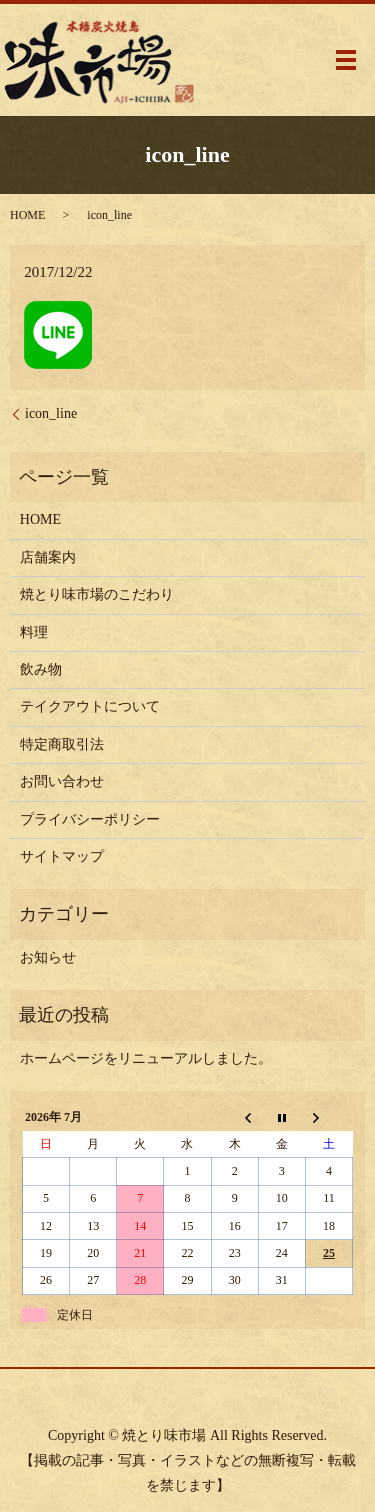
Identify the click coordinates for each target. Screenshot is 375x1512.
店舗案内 (48, 557)
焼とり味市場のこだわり (97, 594)
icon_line (51, 413)
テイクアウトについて (90, 706)
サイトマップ (62, 856)
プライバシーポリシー (90, 819)
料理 (34, 632)
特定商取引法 (62, 744)
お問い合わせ (62, 781)
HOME (27, 215)
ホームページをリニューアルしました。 (146, 1058)
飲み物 (41, 669)
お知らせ (48, 957)
